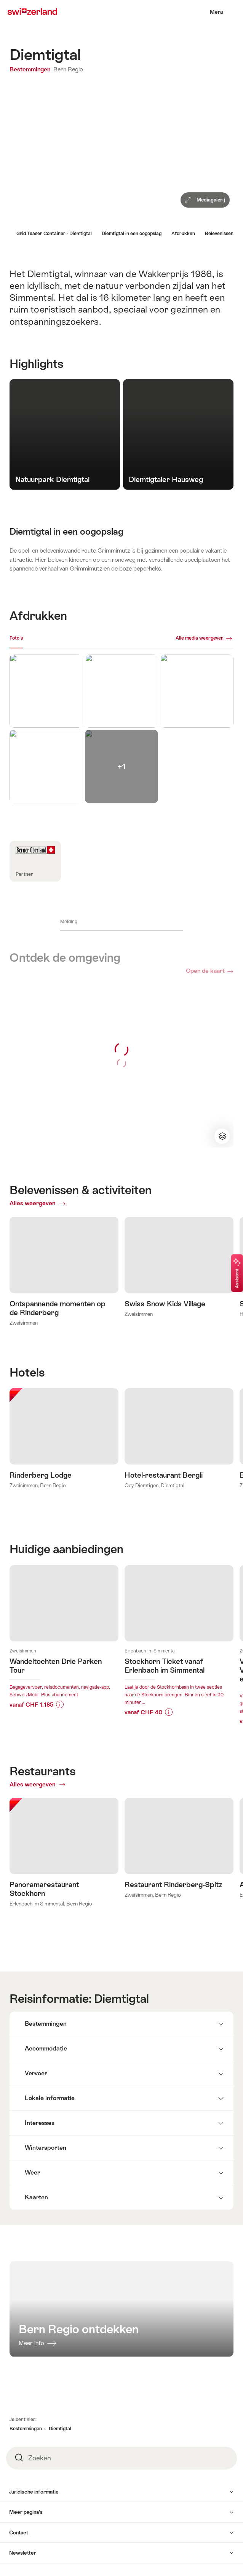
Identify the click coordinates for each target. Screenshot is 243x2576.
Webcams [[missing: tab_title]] (40, 638)
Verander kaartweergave (221, 1136)
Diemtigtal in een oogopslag (131, 233)
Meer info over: (64, 1664)
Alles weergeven (54, 1203)
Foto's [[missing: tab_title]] (16, 638)
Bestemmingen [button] (26, 2478)
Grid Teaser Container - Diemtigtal (54, 233)
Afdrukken (183, 233)
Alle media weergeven (200, 638)
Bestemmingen (31, 69)
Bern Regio (68, 69)
